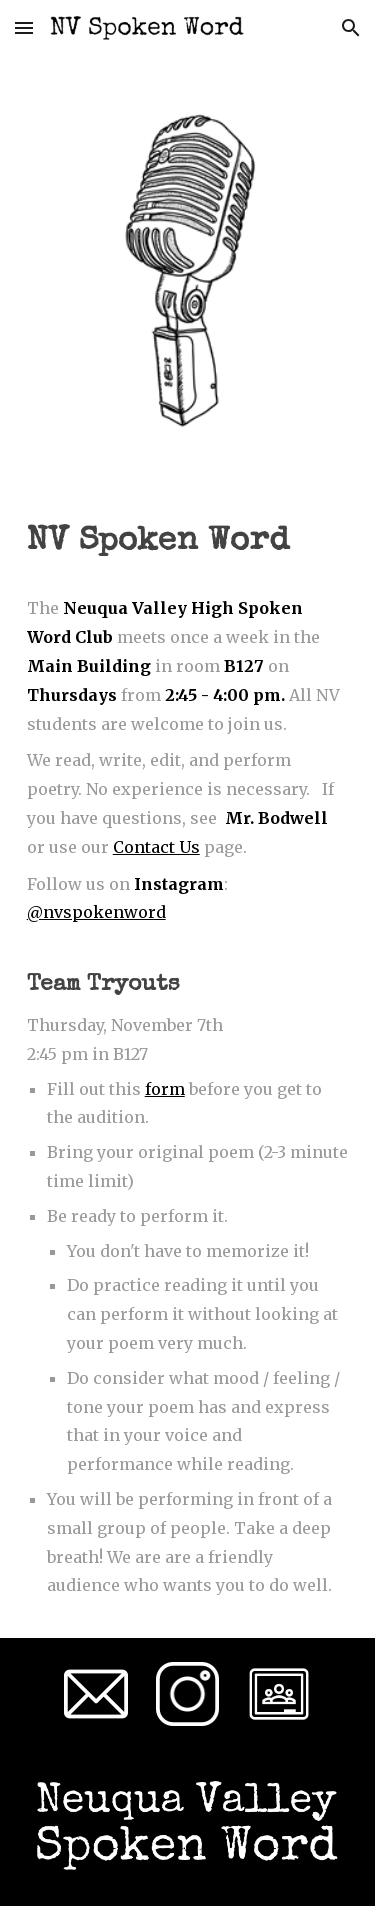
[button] (24, 27)
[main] (188, 543)
